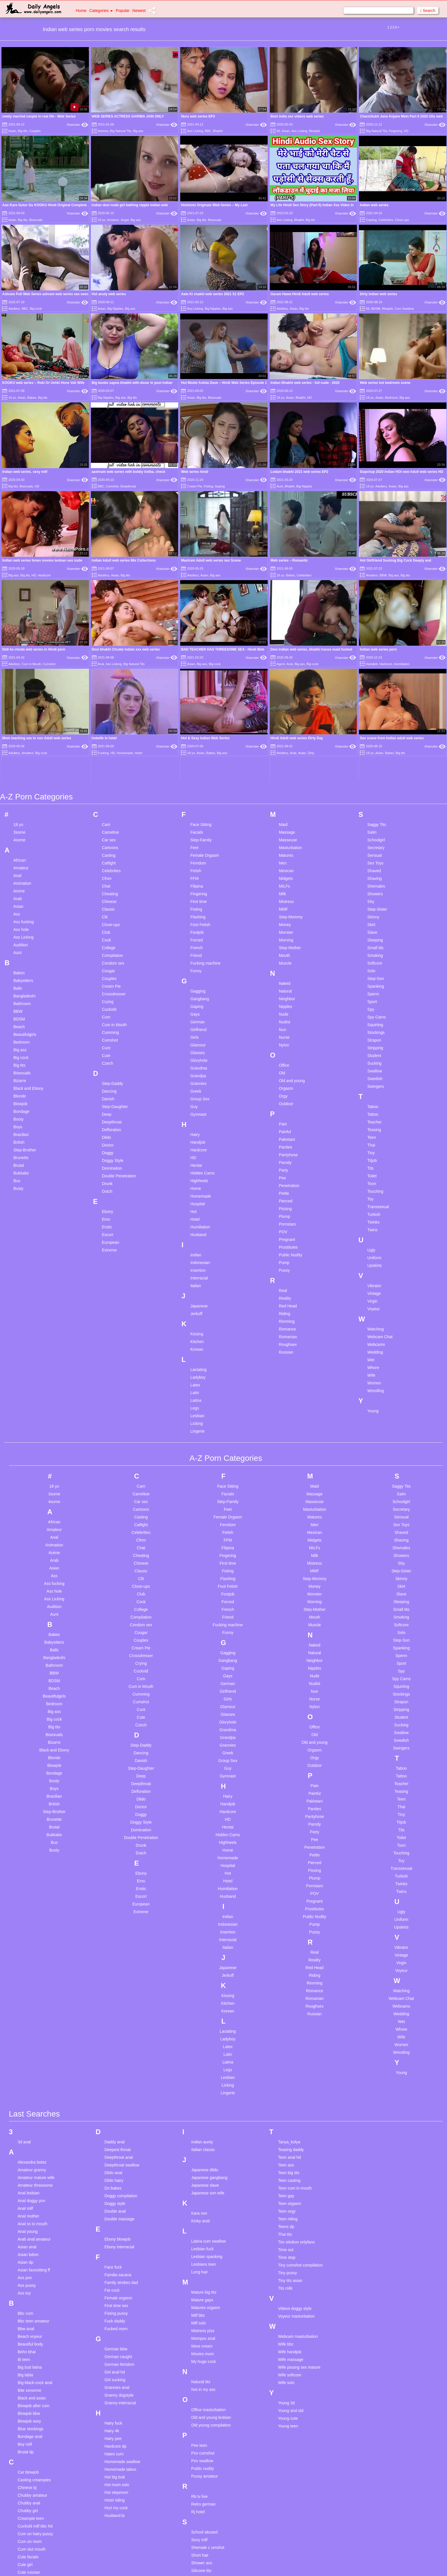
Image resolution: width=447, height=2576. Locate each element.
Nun (282, 856)
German (197, 848)
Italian (195, 1112)
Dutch (107, 1017)
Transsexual (378, 1033)
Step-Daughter (115, 933)
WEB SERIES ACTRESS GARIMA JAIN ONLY (128, 116)
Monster (286, 758)
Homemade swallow (122, 2288)
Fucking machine (205, 789)
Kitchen (197, 1168)
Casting (371, 220)
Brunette (21, 984)
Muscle (285, 789)
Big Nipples (115, 308)
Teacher (374, 948)
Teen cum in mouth (295, 2014)
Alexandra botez (32, 1988)
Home (81, 10)
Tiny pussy (287, 2099)
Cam (106, 651)
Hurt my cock (116, 2334)
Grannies (198, 910)
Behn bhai (27, 2178)
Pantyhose (288, 981)
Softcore (374, 789)
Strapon (374, 866)
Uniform (374, 1084)
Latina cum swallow (208, 2067)
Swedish (375, 905)
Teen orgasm (289, 2030)
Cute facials (28, 2383)
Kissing (196, 1160)
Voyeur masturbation (296, 2142)
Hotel (195, 1045)
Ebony (107, 1038)
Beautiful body (30, 2170)
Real (283, 1117)
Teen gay (286, 2022)
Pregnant (287, 1066)
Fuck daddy (114, 2147)
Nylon (284, 871)
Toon (371, 1010)
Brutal (18, 991)
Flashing (198, 743)
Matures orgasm (205, 2134)
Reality (285, 1124)
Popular (122, 10)
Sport (372, 828)
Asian (12, 131)
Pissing (285, 1035)
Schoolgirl (376, 666)
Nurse (284, 863)
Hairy (195, 961)
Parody (285, 989)
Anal (17, 702)
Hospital (197, 1030)
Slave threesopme (207, 2443)
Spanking (375, 812)
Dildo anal (113, 1999)
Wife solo (286, 2209)
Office (284, 891)
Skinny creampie (206, 2404)
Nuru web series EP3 (198, 116)
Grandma (198, 894)
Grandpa (198, 902)
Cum (106, 843)
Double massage (119, 2045)
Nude (283, 840)
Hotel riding (114, 2326)
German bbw (115, 2175)
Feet (194, 674)
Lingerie (197, 1257)
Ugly (371, 1076)
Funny (196, 797)
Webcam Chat (380, 1163)
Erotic (107, 1053)
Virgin (372, 1127)
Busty (18, 1014)
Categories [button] (101, 10)
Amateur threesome (35, 2011)
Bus (16, 1007)
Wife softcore (289, 2201)
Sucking (374, 889)
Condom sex (113, 789)
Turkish (373, 1040)
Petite (284, 1019)
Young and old (290, 2237)
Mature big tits (203, 2118)
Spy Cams (376, 843)
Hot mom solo (116, 2311)
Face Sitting (201, 651)
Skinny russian (204, 2420)
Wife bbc (285, 2170)
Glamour (198, 871)
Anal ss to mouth (32, 2050)
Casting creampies (34, 2306)
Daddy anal (114, 1968)
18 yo (101, 220)
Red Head (288, 1132)
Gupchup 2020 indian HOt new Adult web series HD (401, 472)
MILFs (284, 712)
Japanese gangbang (209, 2004)
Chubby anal (29, 2329)
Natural (285, 817)
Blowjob (314, 131)
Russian (286, 1178)
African (19, 686)
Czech (107, 889)
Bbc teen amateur (33, 2147)
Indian (195, 1081)
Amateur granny (32, 1996)
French (196, 774)
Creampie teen (31, 2344)
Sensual (374, 681)
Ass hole (21, 756)
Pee (282, 1004)
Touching (375, 1017)
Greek (195, 917)
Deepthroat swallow (121, 1991)
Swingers (375, 912)
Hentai (196, 991)
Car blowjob (28, 2298)
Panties (285, 973)
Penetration (289, 1012)
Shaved (374, 697)
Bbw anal (26, 2155)
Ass (16, 740)
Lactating (198, 1196)
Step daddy (201, 2520)
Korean (196, 1175)
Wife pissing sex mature (299, 2193)
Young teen (288, 2252)
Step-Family (201, 666)
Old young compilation (211, 2251)
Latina (195, 1226)
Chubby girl (28, 2337)
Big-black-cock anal (35, 2209)
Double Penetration (119, 1002)
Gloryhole (199, 886)
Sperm (373, 820)
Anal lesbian (28, 2019)
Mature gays (202, 2126)
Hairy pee (112, 2265)
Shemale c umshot (207, 2374)
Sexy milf (199, 2366)
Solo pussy (201, 2497)
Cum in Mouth (114, 851)
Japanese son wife (207, 2019)
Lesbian (197, 1242)
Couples (34, 131)
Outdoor (286, 930)
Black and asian (32, 2224)
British (19, 968)
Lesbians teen (203, 2090)
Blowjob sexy (29, 2247)
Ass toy (24, 2119)
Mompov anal (203, 2164)
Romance (287, 1155)
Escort (107, 1061)
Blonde (19, 922)
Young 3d (286, 2229)
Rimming (286, 1147)
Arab (17, 725)
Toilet (372, 1002)
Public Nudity (290, 1081)
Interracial (199, 1104)
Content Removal (257, 2564)
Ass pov (25, 2104)
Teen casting (289, 2006)
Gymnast (198, 940)
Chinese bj (27, 2314)
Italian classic (203, 1976)
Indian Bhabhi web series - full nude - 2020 (305, 383)
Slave (372, 758)
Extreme (109, 1076)
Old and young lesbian (211, 2243)
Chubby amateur (32, 2321)
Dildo (106, 963)
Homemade (200, 1022)
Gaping (220, 486)
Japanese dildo (204, 1996)
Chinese (109, 728)
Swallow (374, 897)
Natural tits (200, 2208)
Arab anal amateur (34, 2065)
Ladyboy (198, 1203)
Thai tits (285, 2060)
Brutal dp (26, 2278)
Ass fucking (23, 748)
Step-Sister (377, 735)
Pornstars (287, 1050)
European (110, 1068)
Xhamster (77, 124)
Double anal (115, 2037)
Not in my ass (203, 2216)
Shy (370, 728)
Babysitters (23, 807)
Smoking (375, 781)
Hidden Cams (202, 999)
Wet (371, 1186)
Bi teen (24, 2186)
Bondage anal (30, 2263)
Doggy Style (112, 987)
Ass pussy (27, 2111)
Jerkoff (196, 1140)
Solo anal (199, 2474)
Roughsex (288, 1170)
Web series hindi (194, 472)
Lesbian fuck (202, 2075)
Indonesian (200, 1089)
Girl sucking (114, 2206)
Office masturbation (208, 2236)
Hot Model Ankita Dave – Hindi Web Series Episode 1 (224, 383)
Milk (282, 720)
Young (373, 1237)
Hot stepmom (116, 2318)
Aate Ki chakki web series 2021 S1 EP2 (212, 294)
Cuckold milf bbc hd (35, 2352)
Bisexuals (35, 220)
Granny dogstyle (118, 2221)
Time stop (286, 2083)
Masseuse (288, 666)
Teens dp (286, 2053)
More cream (202, 2172)
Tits (370, 994)
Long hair (199, 2098)
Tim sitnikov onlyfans (296, 2068)
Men (283, 689)
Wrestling (375, 1217)
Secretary (376, 674)
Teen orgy (286, 2037)
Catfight (108, 689)
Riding (284, 1140)
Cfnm (106, 704)
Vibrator (374, 1112)
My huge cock (203, 2188)
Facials (196, 658)
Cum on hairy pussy (35, 2360)
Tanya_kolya (289, 1968)
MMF (283, 735)
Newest (139, 10)
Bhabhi (218, 131)
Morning (286, 766)
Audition (20, 771)
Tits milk (285, 2114)
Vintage (374, 1119)
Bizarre (19, 907)
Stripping (375, 874)
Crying (107, 828)
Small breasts (203, 2458)
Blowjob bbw (29, 2239)
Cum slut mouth (32, 2375)
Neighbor (287, 825)
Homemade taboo (120, 2295)
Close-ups (402, 220)
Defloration (111, 956)
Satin (372, 658)
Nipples (285, 833)
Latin (194, 1219)
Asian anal (27, 2073)
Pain (283, 950)
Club (106, 758)
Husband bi (114, 2342)
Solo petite (200, 2489)
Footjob (197, 758)
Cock (106, 766)
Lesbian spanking (206, 2083)
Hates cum (113, 2280)
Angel (125, 220)
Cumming (110, 858)
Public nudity (202, 2295)
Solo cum (199, 2481)
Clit (104, 743)
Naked (284, 809)
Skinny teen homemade (212, 2435)
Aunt (280, 486)
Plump (284, 1042)
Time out (285, 2076)
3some (19, 658)
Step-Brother (24, 976)
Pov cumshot (202, 2279)
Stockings (376, 858)
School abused (204, 2358)
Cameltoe (110, 658)
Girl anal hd (114, 2198)
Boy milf (25, 2270)
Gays (195, 840)
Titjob (372, 987)
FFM (194, 704)
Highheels (199, 1007)
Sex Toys (375, 689)
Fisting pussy (116, 2139)
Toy (370, 1025)
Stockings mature (206, 2528)
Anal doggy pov (31, 2027)
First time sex (116, 2132)
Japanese (199, 1132)
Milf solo (198, 2149)
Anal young (28, 2057)
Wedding (375, 1178)
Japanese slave (205, 2011)
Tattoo (372, 940)
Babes (31, 397)
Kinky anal (200, 2047)
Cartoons (110, 674)
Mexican (286, 697)
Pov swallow (202, 2287)
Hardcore (44, 575)
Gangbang (199, 825)
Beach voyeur (30, 2162)
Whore (373, 1194)
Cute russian (29, 2398)
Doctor (107, 971)
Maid (283, 651)
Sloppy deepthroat (207, 2451)
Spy (370, 835)
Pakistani (287, 965)
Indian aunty (202, 1968)
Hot (193, 1038)
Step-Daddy (112, 910)
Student (374, 882)
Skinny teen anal (206, 2427)
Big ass (138, 131)
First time (198, 728)
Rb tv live (199, 2322)
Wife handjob (289, 2178)
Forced (196, 766)
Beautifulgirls (24, 860)
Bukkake (21, 999)
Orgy (283, 922)
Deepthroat (128, 486)
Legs (194, 1234)
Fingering (395, 131)
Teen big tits (288, 1999)
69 (278, 131)
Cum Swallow (404, 308)
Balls (17, 814)
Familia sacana (117, 2101)
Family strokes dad (121, 2109)
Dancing (109, 917)
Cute (106, 882)
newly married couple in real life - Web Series (39, 116)
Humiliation (200, 1053)
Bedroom (391, 397)
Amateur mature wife (36, 2004)
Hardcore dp (115, 2272)
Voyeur (373, 1135)
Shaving (374, 704)
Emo (106, 1045)
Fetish (195, 697)
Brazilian (21, 961)
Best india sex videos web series (297, 116)
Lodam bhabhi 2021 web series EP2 (299, 472)
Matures (286, 681)
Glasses (197, 879)
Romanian (288, 1163)
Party (283, 996)
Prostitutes (288, 1073)
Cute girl (25, 2391)
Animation (22, 709)
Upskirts (374, 1091)
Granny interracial (120, 2229)
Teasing (374, 956)
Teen (371, 963)
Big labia (25, 2201)
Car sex (108, 666)
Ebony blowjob (117, 2065)
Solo (371, 797)
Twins (372, 1056)
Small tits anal (203, 2466)
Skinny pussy (203, 2412)
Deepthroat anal (118, 1983)
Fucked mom (115, 2155)
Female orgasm (118, 2124)
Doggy (107, 979)
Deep (106, 940)
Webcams (376, 1170)
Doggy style (114, 2030)
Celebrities (385, 220)
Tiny (371, 979)
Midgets (286, 704)
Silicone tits (201, 2397)
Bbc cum (25, 2139)
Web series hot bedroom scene (385, 383)
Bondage (21, 937)
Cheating (110, 720)
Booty (18, 945)
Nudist (284, 848)
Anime (19, 717)
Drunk (107, 1010)
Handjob (197, 968)
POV (283, 1058)
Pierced (285, 1027)
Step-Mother (290, 774)
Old (282, 899)
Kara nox (199, 2039)
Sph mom (199, 2512)
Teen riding (288, 2045)
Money (285, 751)
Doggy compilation (120, 2022)
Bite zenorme (29, 2216)
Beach (19, 853)
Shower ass (201, 2389)
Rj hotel (198, 2338)
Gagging (198, 817)
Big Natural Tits (120, 131)
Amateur (113, 220)
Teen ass (286, 1991)
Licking (196, 1250)
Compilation (112, 781)
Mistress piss (202, 2157)
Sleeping (375, 766)
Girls (194, 863)
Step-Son (375, 805)
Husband (198, 1061)
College (108, 774)
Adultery (14, 308)
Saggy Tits (376, 651)
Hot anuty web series (109, 294)
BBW (383, 575)
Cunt (106, 874)
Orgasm (286, 914)
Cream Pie (194, 486)
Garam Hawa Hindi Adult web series (300, 294)
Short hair (200, 2381)
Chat (106, 712)
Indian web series (374, 205)
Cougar (108, 797)
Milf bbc (198, 2141)
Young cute (288, 2244)
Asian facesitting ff (34, 2096)
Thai (371, 971)
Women (374, 1209)
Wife (371, 1201)
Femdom (198, 689)
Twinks (373, 1048)
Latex (195, 1211)
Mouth (284, 781)
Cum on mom (30, 2368)
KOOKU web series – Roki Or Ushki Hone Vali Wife (43, 383)
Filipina (196, 712)
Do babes (112, 2014)
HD (406, 131)
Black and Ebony (28, 914)
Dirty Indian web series (378, 294)
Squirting (375, 851)
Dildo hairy (113, 2006)
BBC (208, 131)
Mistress (286, 728)
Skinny (373, 743)
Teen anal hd (289, 1983)
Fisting (208, 486)
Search (427, 10)
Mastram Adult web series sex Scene (211, 560)
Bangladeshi (24, 822)
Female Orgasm (204, 681)
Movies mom (202, 2180)
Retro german (203, 2330)
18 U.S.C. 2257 (282, 2564)
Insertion (198, 1096)
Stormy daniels (204, 2535)
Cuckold (109, 835)
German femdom (119, 2190)
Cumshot (112, 486)
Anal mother (28, 2042)
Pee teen (199, 2271)
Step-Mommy (290, 743)
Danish (108, 925)
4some (19, 666)
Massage (287, 658)
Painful (285, 958)
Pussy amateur (204, 2302)
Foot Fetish (200, 751)
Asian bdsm (28, 2081)
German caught (118, 2183)
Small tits (375, 774)
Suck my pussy (204, 2543)
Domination (112, 994)
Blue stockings (30, 2255)
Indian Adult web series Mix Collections (124, 560)
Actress (103, 131)
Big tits (22, 131)
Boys (17, 953)
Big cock (36, 308)
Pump (284, 1089)
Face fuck (113, 2093)
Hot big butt (114, 2303)
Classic (108, 735)
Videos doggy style (294, 2135)
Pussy (284, 1096)
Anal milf (25, 2034)
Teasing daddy (291, 1976)
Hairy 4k (111, 2257)
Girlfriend (198, 856)
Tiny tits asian (290, 2107)
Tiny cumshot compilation (300, 2091)
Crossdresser (113, 820)
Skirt (371, 751)
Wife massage (290, 2186)
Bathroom (22, 830)
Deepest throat (117, 1976)
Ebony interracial (119, 2073)
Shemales (376, 712)
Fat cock (111, 2116)
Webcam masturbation (298, 2162)
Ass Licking (195, 131)
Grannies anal (116, 2214)
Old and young (292, 907)
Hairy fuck (113, 2249)
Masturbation (290, 674)
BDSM (375, 308)
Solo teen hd (202, 2504)
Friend (196, 781)
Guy (194, 933)
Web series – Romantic (289, 560)
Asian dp (25, 2088)
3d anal (24, 1968)
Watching (375, 1155)
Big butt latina (30, 2193)
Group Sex (200, 925)
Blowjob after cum (33, 2232)
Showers (375, 720)
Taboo (372, 933)
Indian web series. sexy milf (24, 472)
